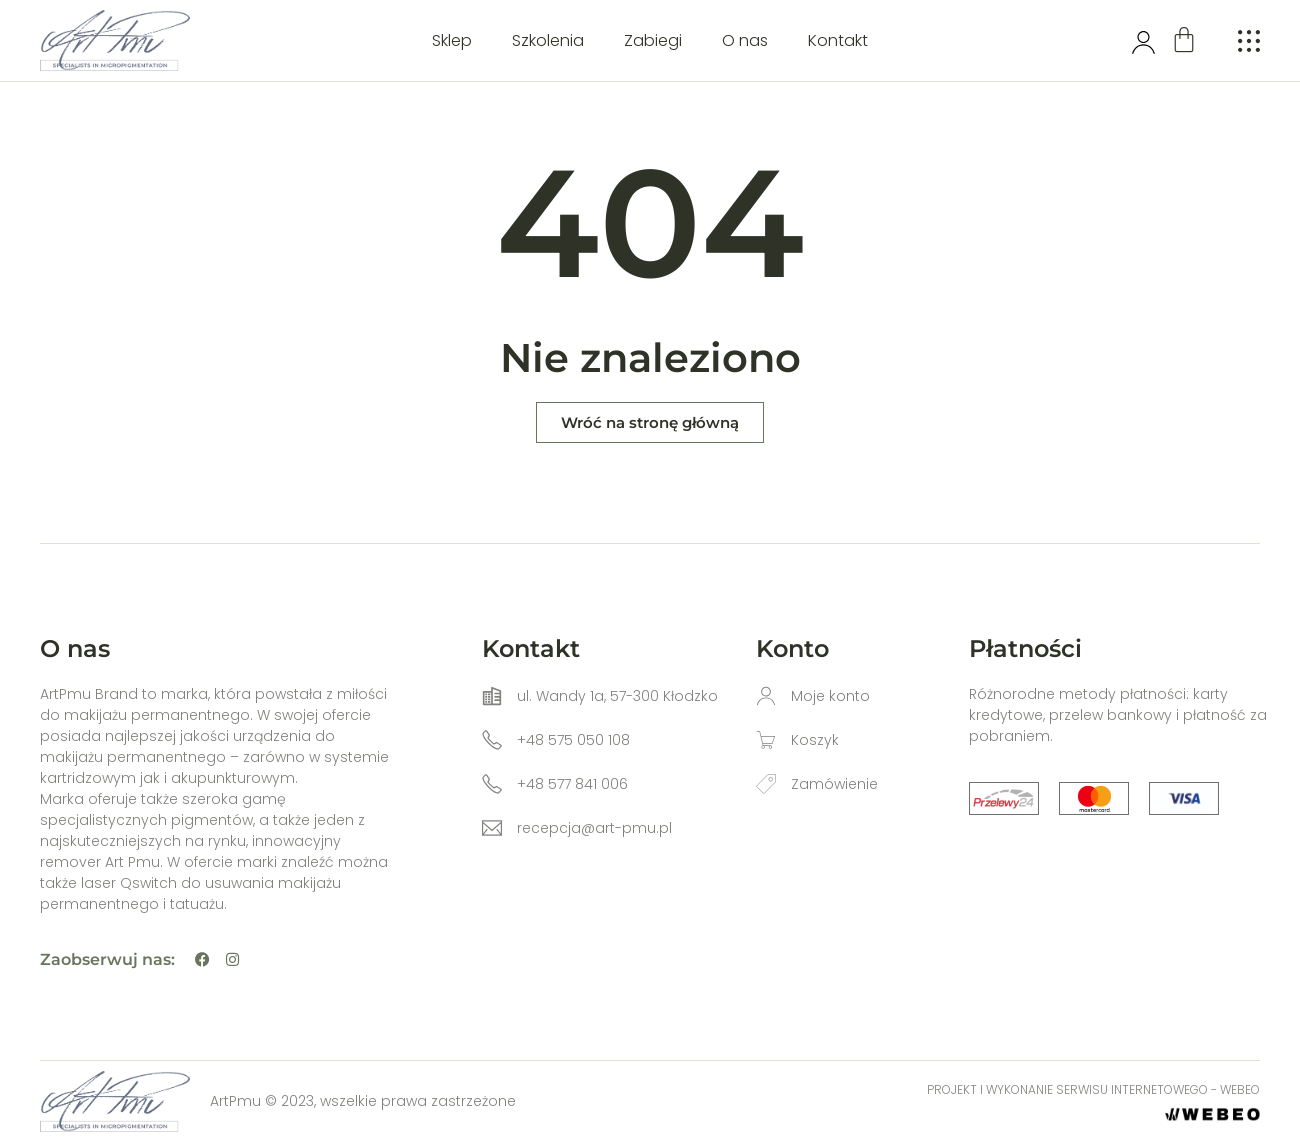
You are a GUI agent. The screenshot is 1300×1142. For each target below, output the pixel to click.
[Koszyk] (766, 740)
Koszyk (815, 740)
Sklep (452, 40)
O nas (745, 40)
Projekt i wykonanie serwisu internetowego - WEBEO (1093, 1089)
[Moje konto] (766, 696)
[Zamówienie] (766, 784)
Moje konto (830, 696)
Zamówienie (834, 784)
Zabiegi (653, 40)
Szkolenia (548, 40)
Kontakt (838, 40)
